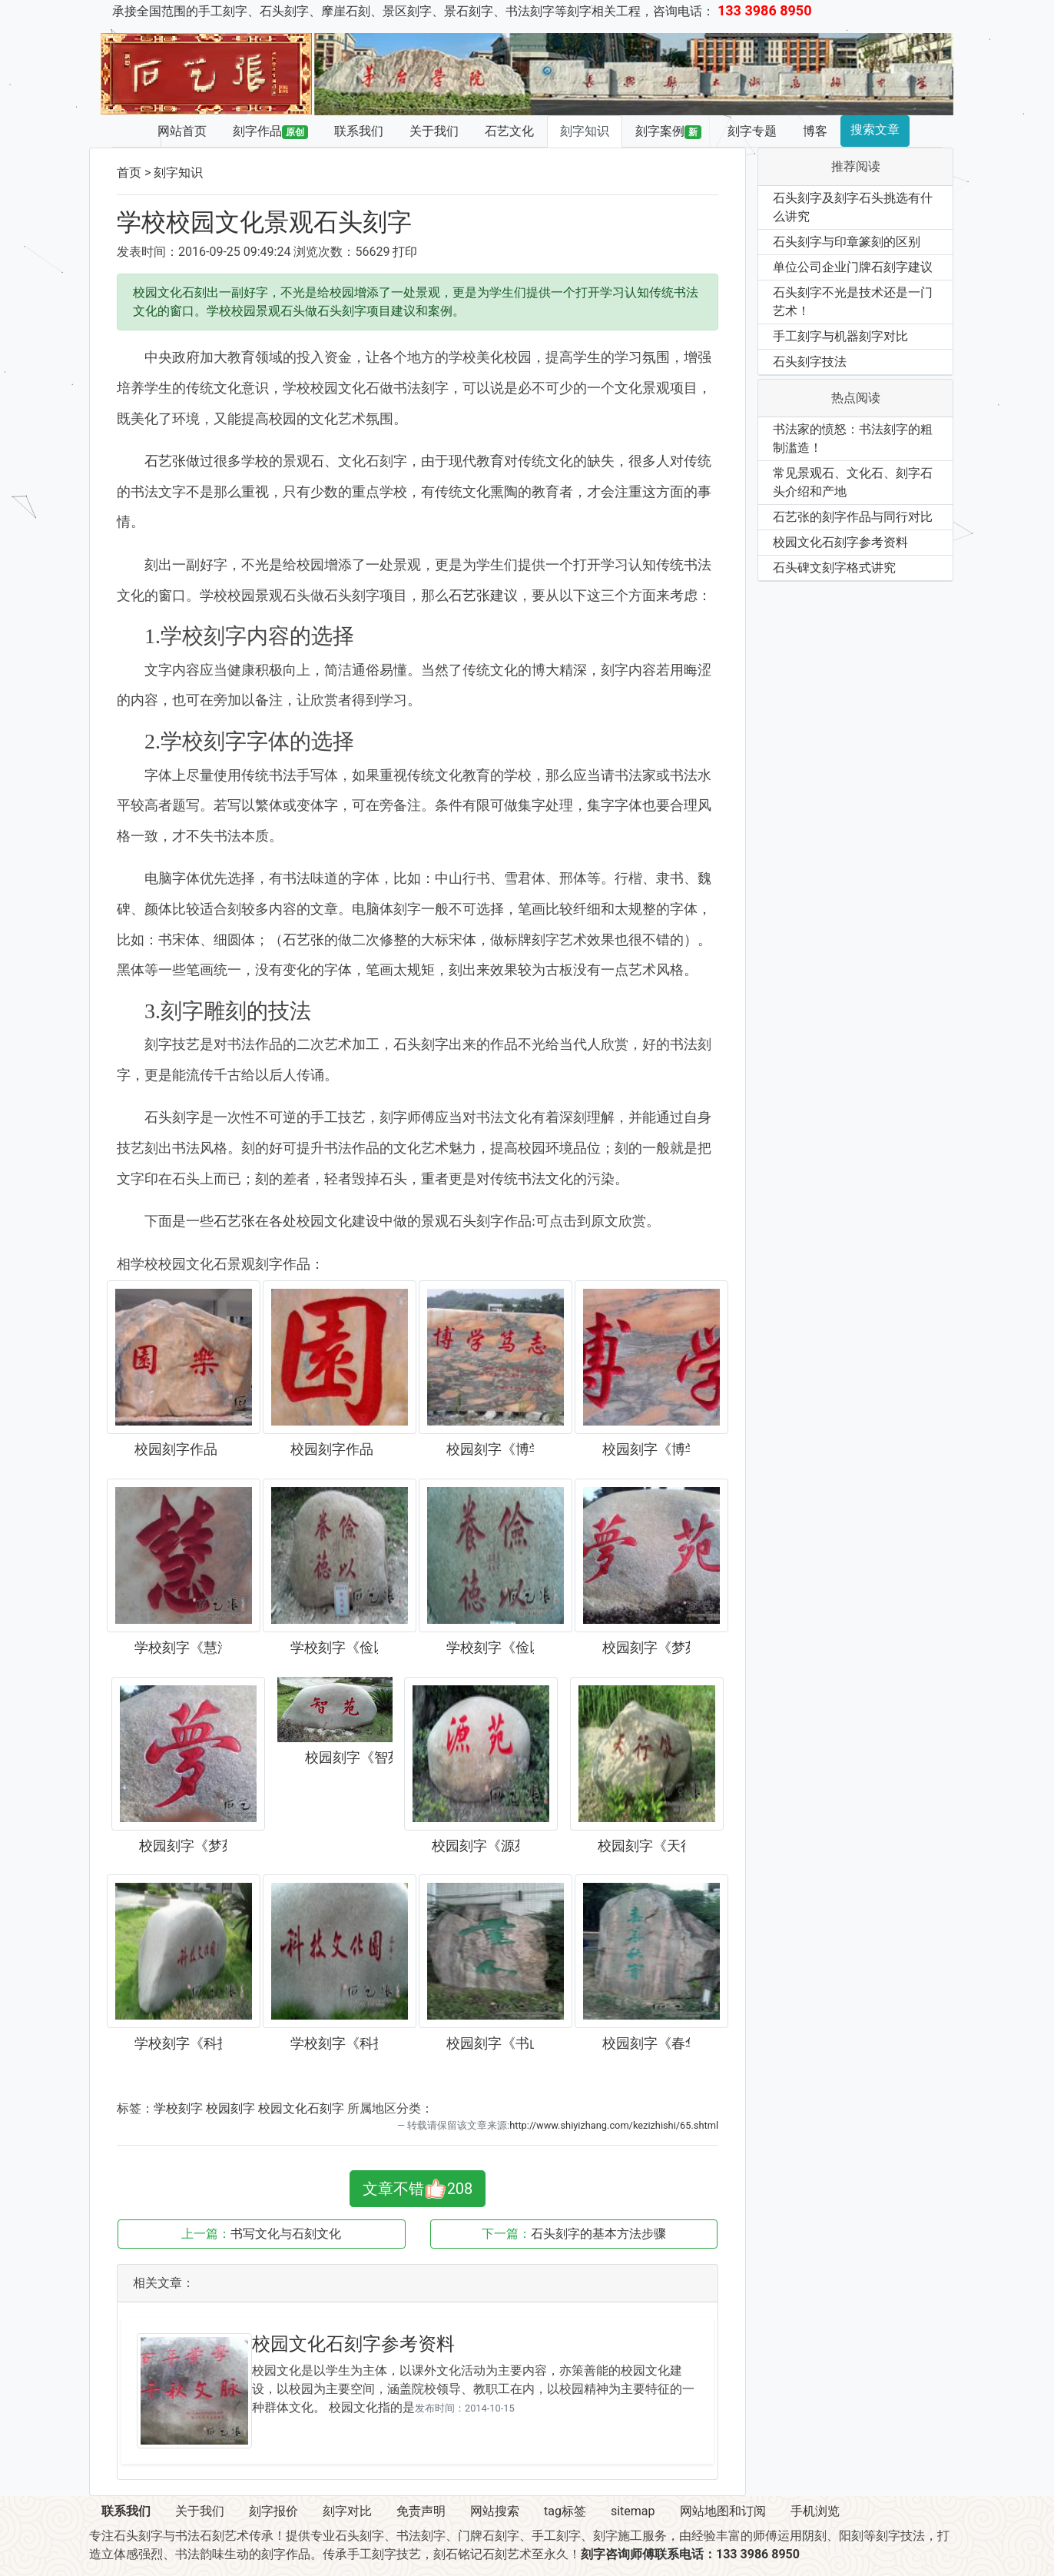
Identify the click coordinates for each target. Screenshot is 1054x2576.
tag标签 (565, 2511)
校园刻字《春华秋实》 (646, 2043)
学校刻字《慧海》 (178, 1647)
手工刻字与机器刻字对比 (840, 336)
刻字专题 (752, 131)
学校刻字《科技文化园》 (178, 2043)
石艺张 (165, 461)
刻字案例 (668, 131)
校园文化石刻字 (301, 2108)
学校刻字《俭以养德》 (334, 1647)
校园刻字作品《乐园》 (178, 1449)
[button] (362, 74)
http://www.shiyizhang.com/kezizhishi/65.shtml (613, 2125)
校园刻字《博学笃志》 (490, 1449)
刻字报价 (273, 2511)
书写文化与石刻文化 (285, 2233)
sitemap (633, 2511)
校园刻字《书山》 (490, 2043)
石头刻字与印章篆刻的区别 (846, 241)
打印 (405, 251)
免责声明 (421, 2511)
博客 (815, 131)
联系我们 (358, 131)
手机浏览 (815, 2511)
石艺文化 (509, 131)
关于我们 (434, 131)
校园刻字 (230, 2108)
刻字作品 (270, 131)
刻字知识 (584, 131)
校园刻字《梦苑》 (646, 1647)
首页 (129, 172)
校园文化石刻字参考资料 (353, 2344)
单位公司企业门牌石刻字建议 (853, 267)
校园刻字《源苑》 (475, 1846)
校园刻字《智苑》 (349, 1757)
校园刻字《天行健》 (641, 1846)
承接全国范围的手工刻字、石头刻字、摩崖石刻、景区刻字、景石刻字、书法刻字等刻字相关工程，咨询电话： (462, 11)
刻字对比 (347, 2511)
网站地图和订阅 (723, 2511)
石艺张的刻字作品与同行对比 (853, 517)
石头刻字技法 (810, 361)
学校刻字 (178, 2108)
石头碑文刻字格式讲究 (834, 567)
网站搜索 (494, 2511)
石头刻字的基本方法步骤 (598, 2233)
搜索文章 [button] (875, 129)
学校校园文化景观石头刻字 (264, 222)
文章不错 (418, 2188)
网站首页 (182, 131)
